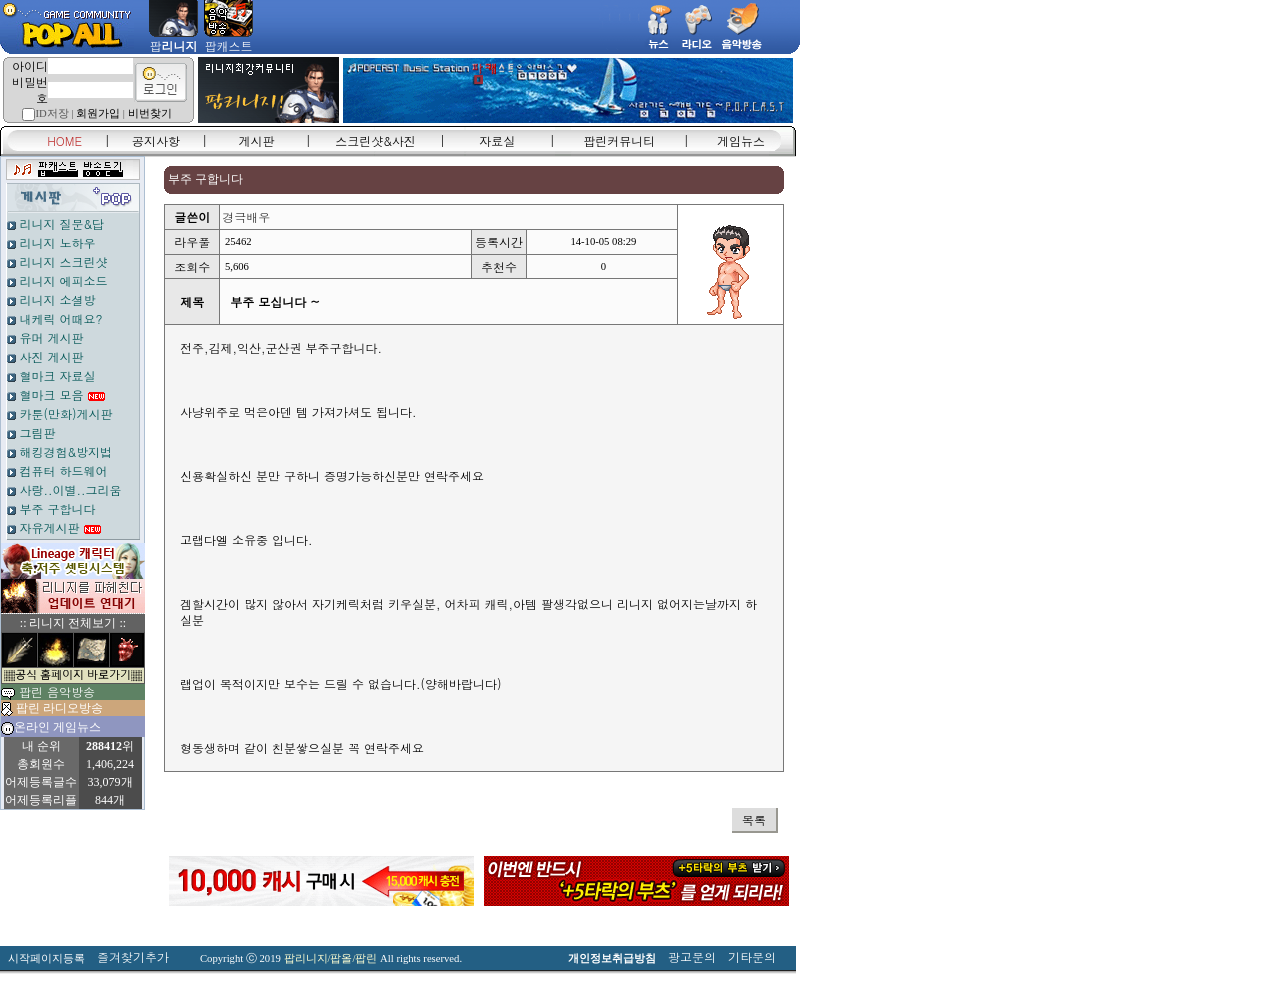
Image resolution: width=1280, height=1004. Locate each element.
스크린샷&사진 (375, 140)
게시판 (257, 140)
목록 (754, 819)
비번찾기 (150, 113)
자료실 (497, 140)
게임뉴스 (741, 140)
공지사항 (156, 140)
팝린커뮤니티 (619, 140)
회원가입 (98, 113)
